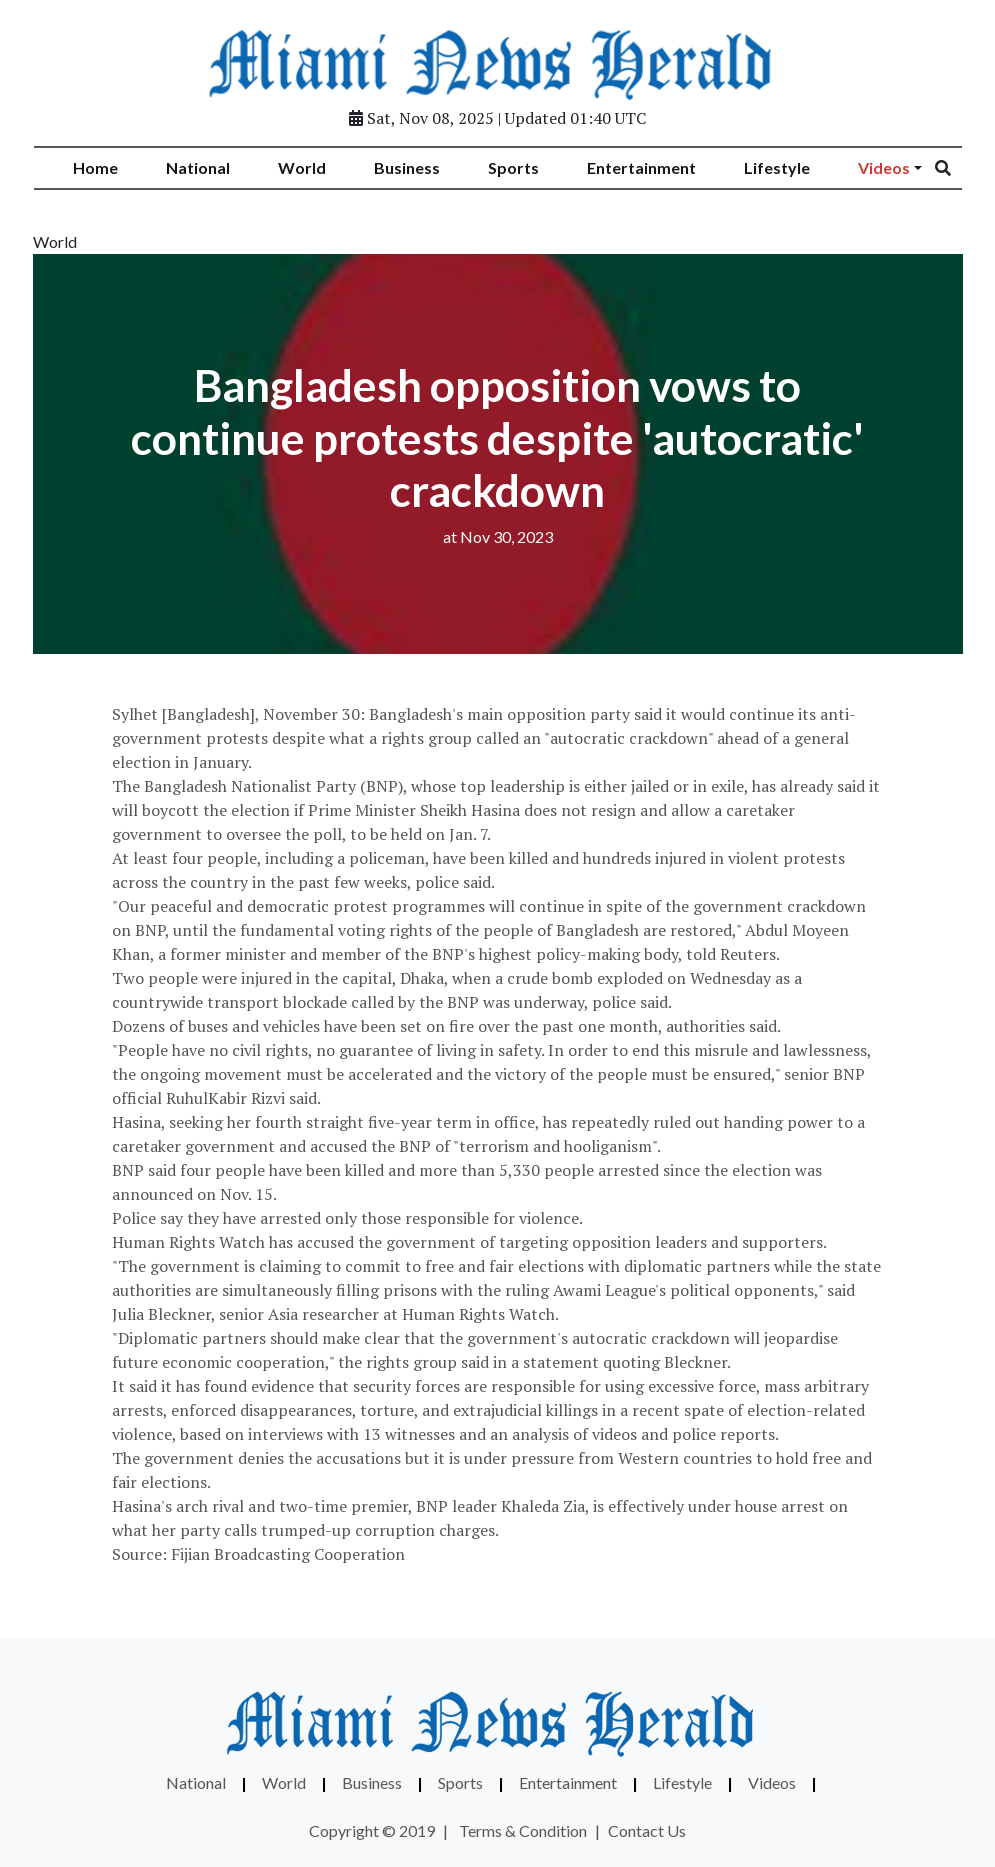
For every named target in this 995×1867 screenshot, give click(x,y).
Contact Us (647, 1830)
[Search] (956, 168)
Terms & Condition (523, 1830)
